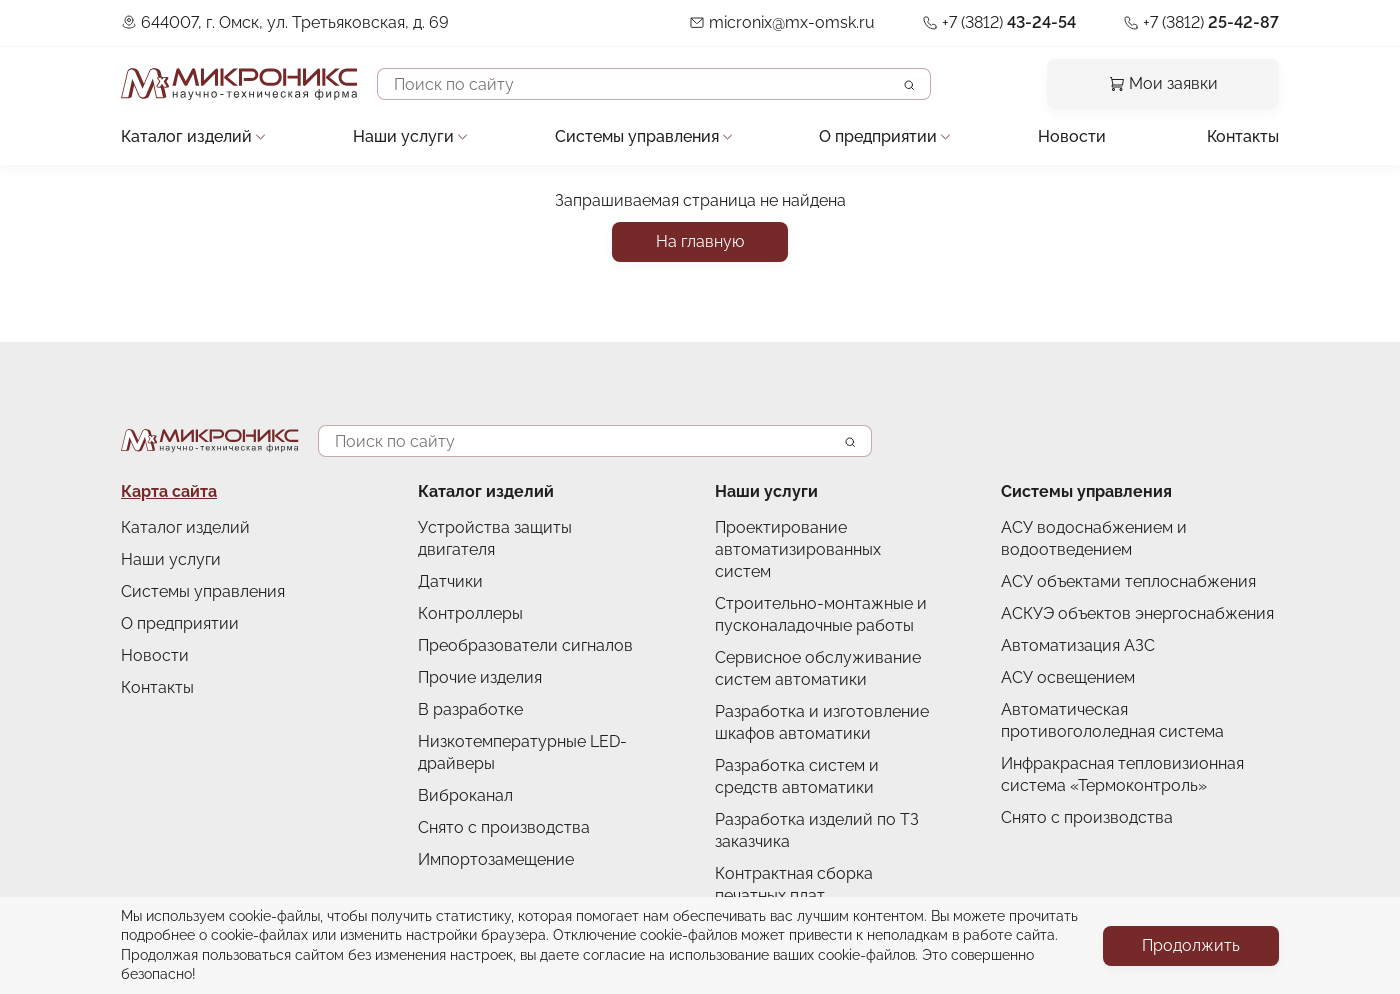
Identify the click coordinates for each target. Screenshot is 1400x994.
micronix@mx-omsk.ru (792, 22)
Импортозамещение (496, 859)
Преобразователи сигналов (525, 645)
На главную (700, 241)
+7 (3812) (1009, 22)
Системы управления (637, 136)
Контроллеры (470, 613)
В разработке (470, 709)
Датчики (450, 581)
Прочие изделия (480, 677)
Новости (1072, 136)
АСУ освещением (1068, 677)
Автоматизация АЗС (1078, 645)
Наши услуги (403, 136)
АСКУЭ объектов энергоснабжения (1137, 613)
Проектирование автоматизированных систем (798, 549)
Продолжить (1191, 945)
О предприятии (878, 136)
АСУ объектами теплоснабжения (1128, 581)
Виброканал (465, 795)
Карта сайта (169, 491)
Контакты (1243, 136)
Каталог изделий (186, 136)
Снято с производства (504, 827)
